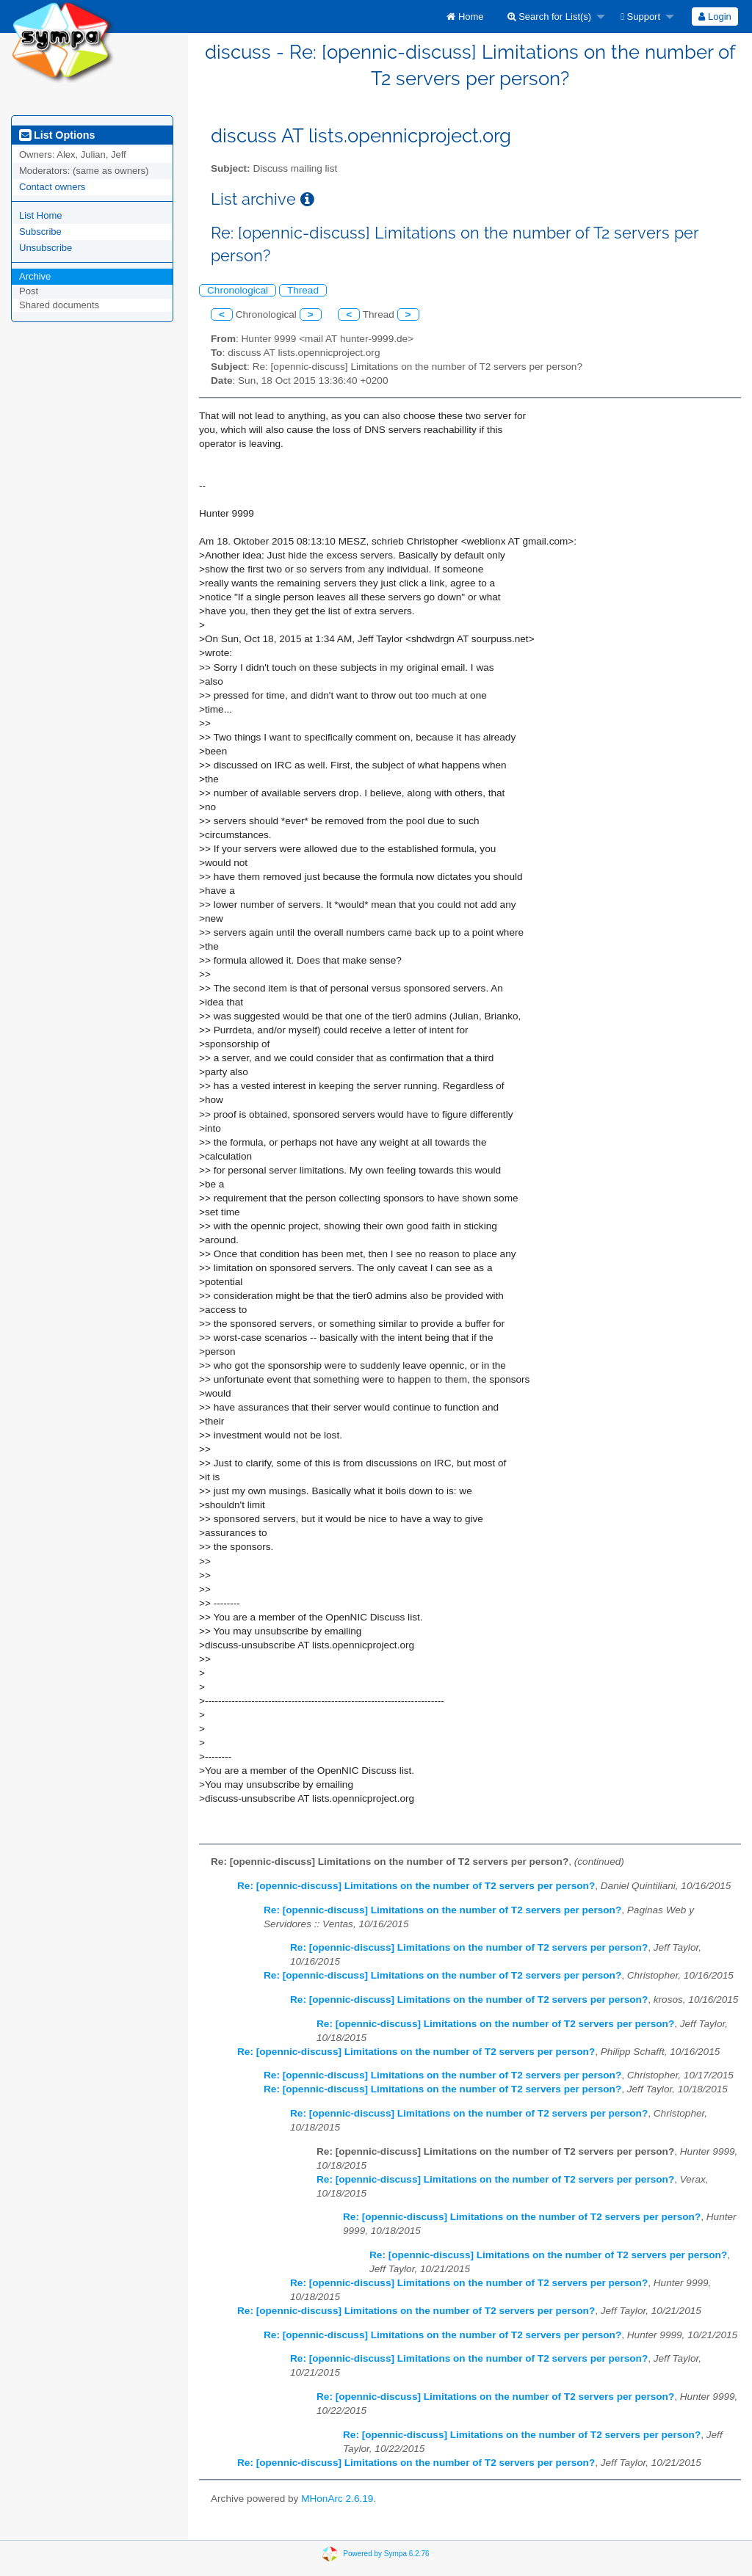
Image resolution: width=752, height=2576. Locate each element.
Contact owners (52, 186)
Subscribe (40, 231)
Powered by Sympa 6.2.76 (386, 2554)
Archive (35, 276)
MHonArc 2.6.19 (337, 2498)
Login (714, 16)
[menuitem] (465, 16)
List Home (40, 215)
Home (464, 16)
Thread (303, 290)
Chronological (237, 290)
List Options (57, 135)
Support (640, 16)
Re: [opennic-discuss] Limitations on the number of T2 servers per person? (416, 1885)
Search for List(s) (549, 16)
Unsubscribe (45, 247)
